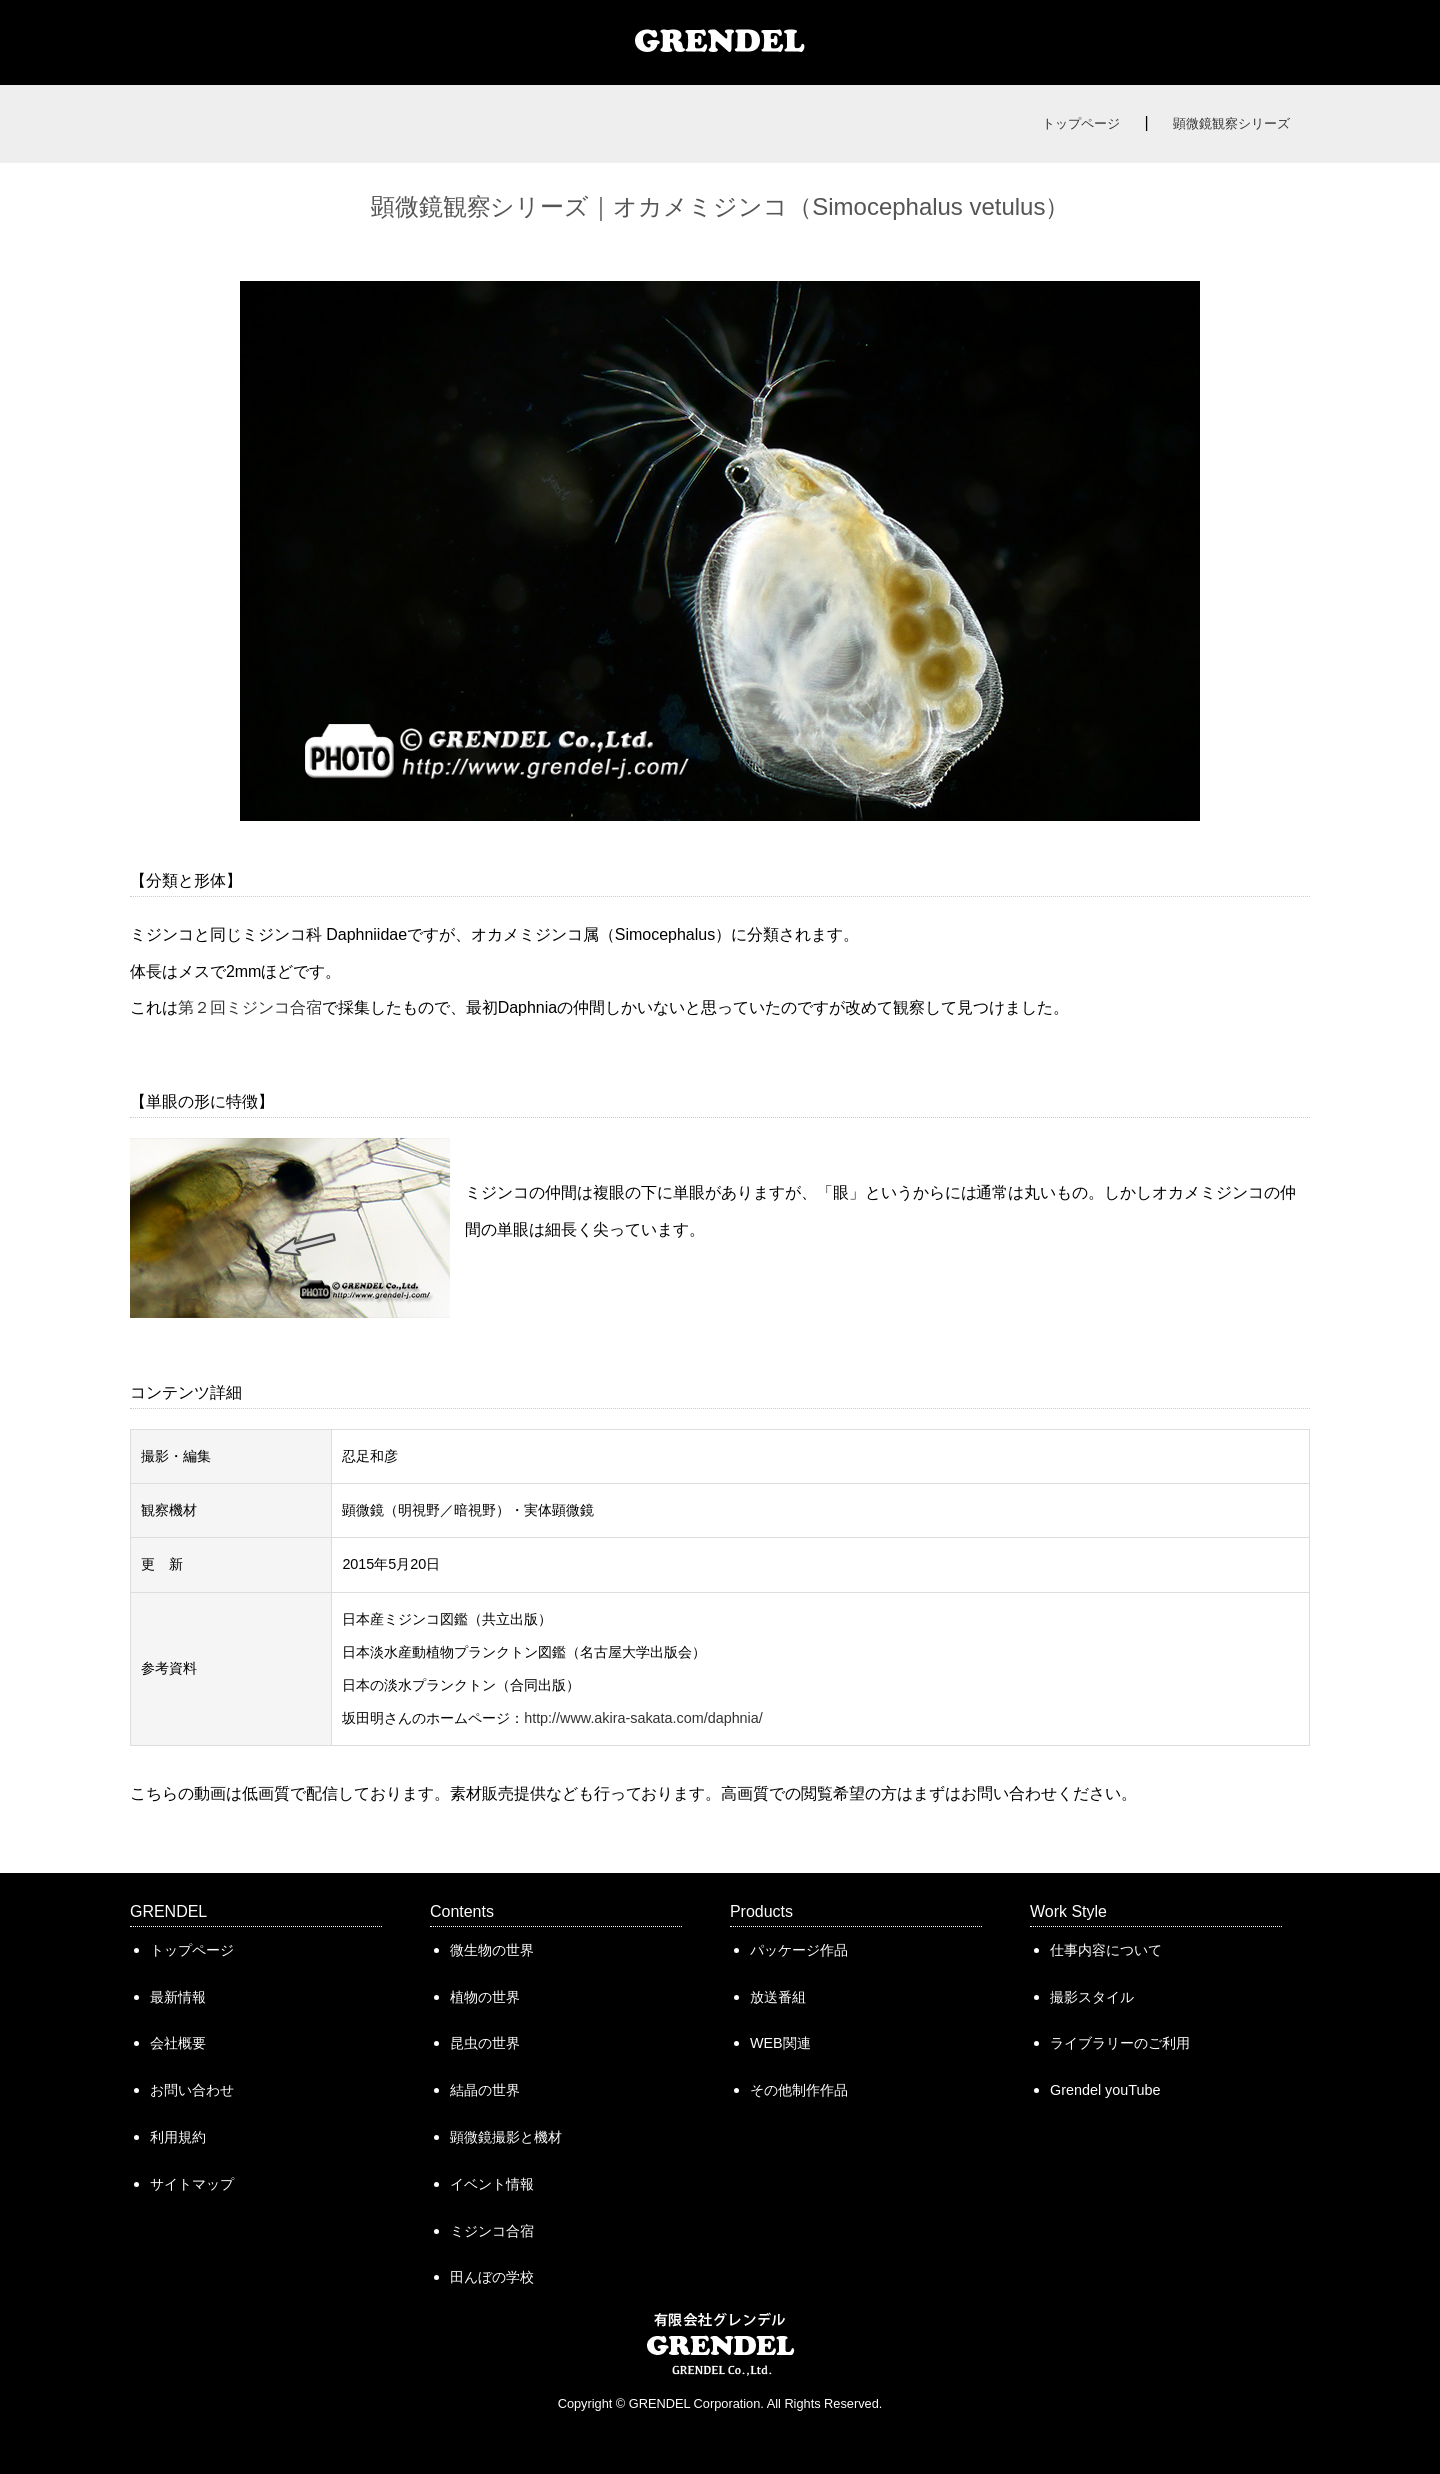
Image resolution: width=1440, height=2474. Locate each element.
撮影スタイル (1092, 1997)
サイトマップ (192, 2184)
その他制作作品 (799, 2090)
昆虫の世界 (485, 2043)
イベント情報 (492, 2184)
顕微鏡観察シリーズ (1231, 123)
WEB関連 (780, 2043)
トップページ (1081, 123)
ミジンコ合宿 (492, 2231)
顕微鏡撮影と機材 (506, 2137)
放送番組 (778, 1997)
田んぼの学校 (492, 2277)
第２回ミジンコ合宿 (250, 1007)
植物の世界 (485, 1997)
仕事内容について (1106, 1950)
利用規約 (178, 2137)
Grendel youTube (1105, 2090)
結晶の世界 (485, 2090)
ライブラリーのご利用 (1120, 2043)
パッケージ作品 (799, 1950)
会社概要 (178, 2043)
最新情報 (178, 1997)
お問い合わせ (192, 2090)
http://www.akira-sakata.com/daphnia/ (643, 1718)
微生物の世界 (492, 1950)
